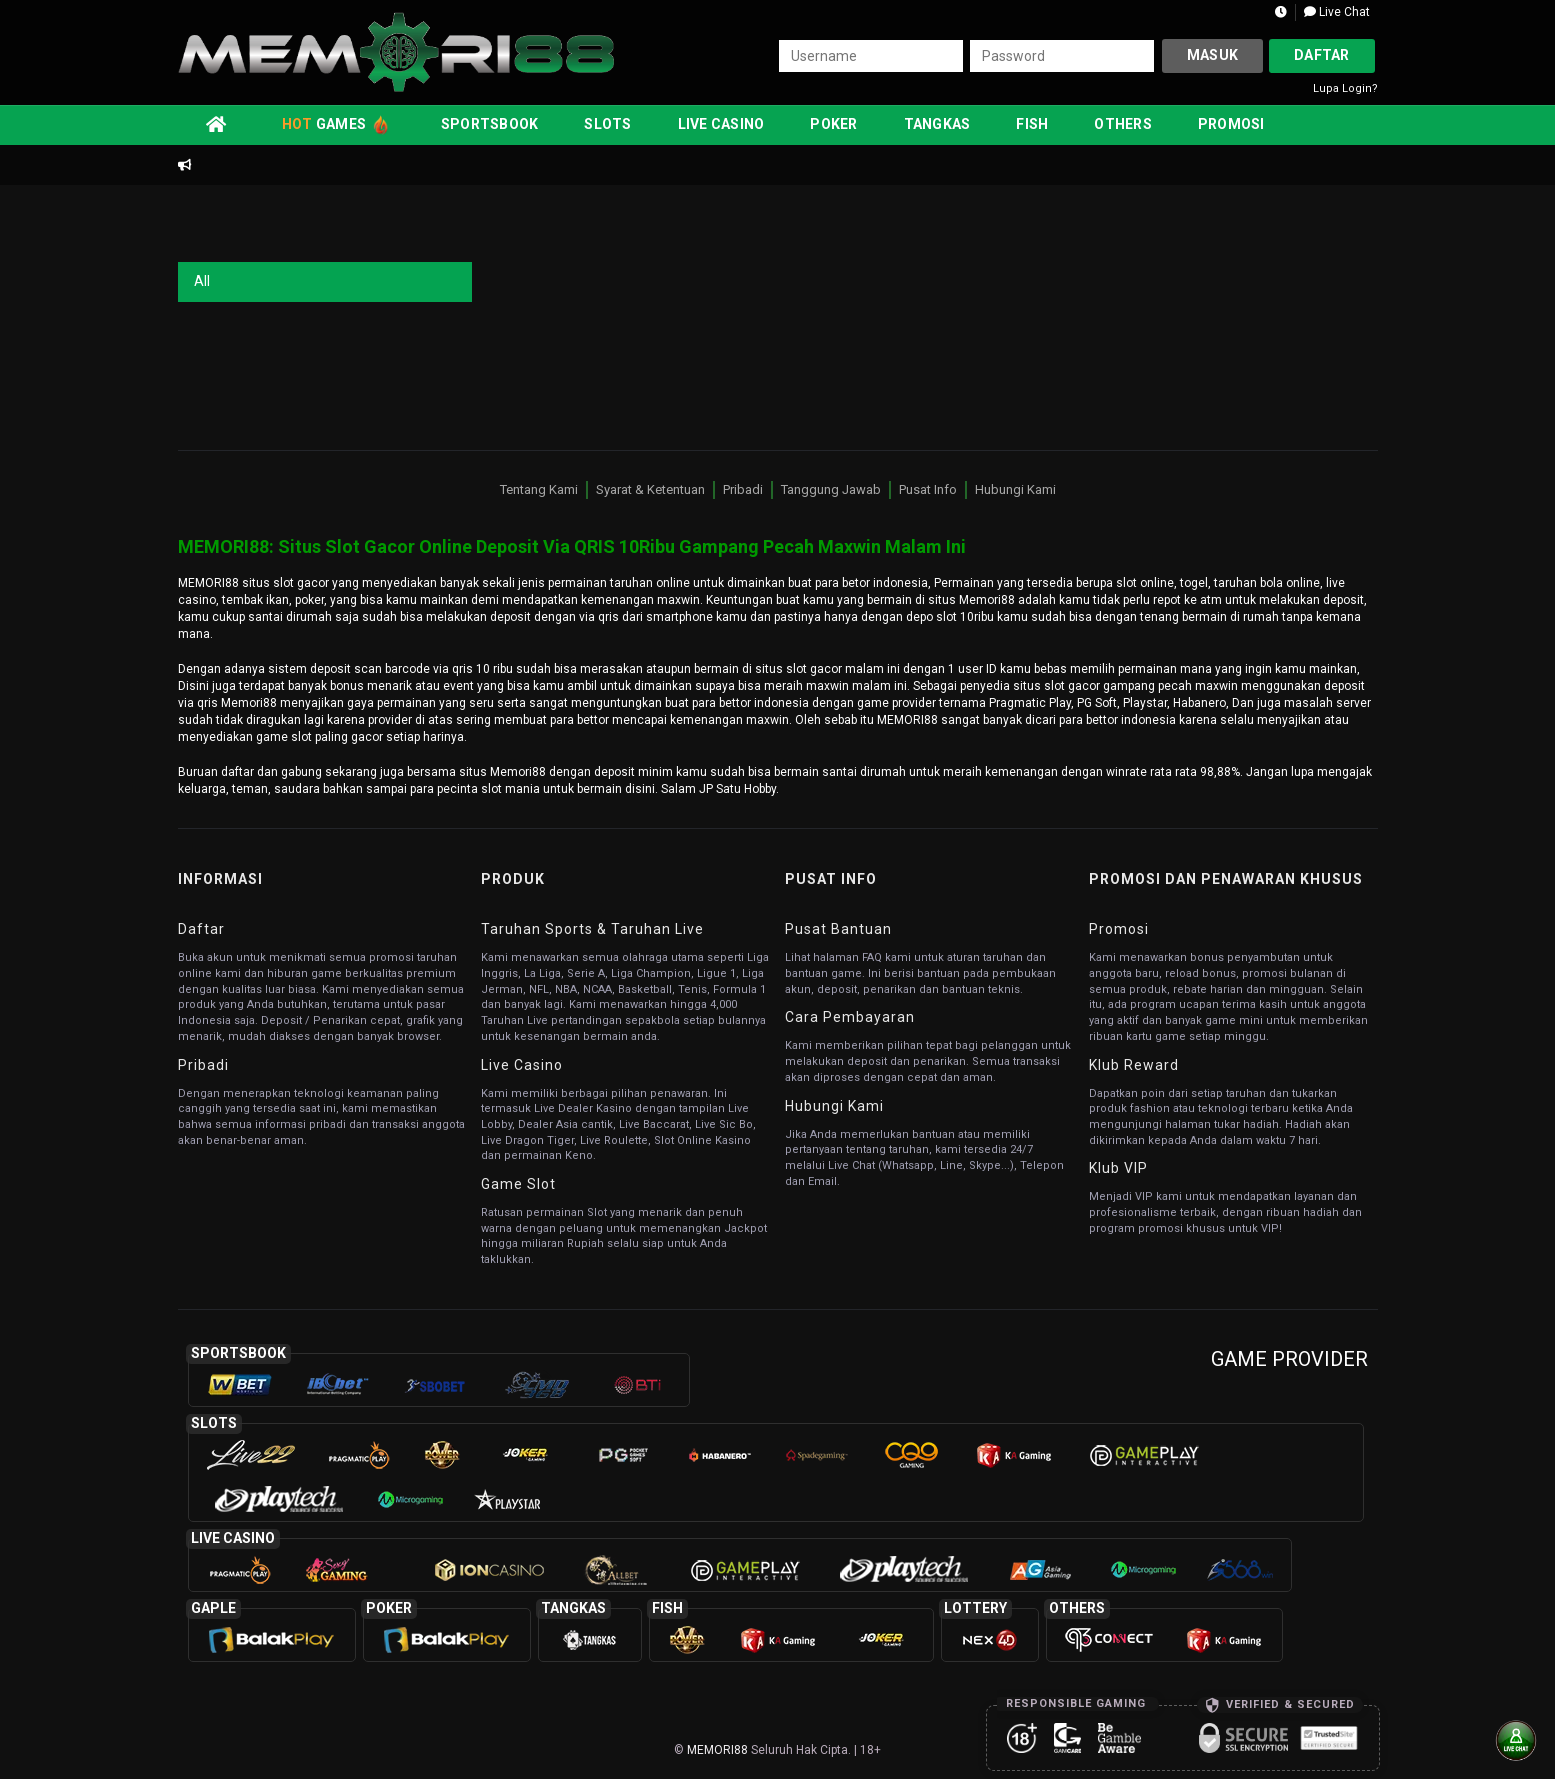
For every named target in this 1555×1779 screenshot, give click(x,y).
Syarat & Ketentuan (650, 489)
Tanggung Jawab (831, 489)
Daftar (1322, 55)
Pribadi (743, 489)
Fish (1032, 124)
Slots (607, 124)
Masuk (1212, 55)
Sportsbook (490, 124)
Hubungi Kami (1015, 489)
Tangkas (937, 124)
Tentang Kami (539, 489)
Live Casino (721, 124)
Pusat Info (928, 489)
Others (1123, 124)
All (202, 281)
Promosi (1231, 124)
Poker (833, 124)
